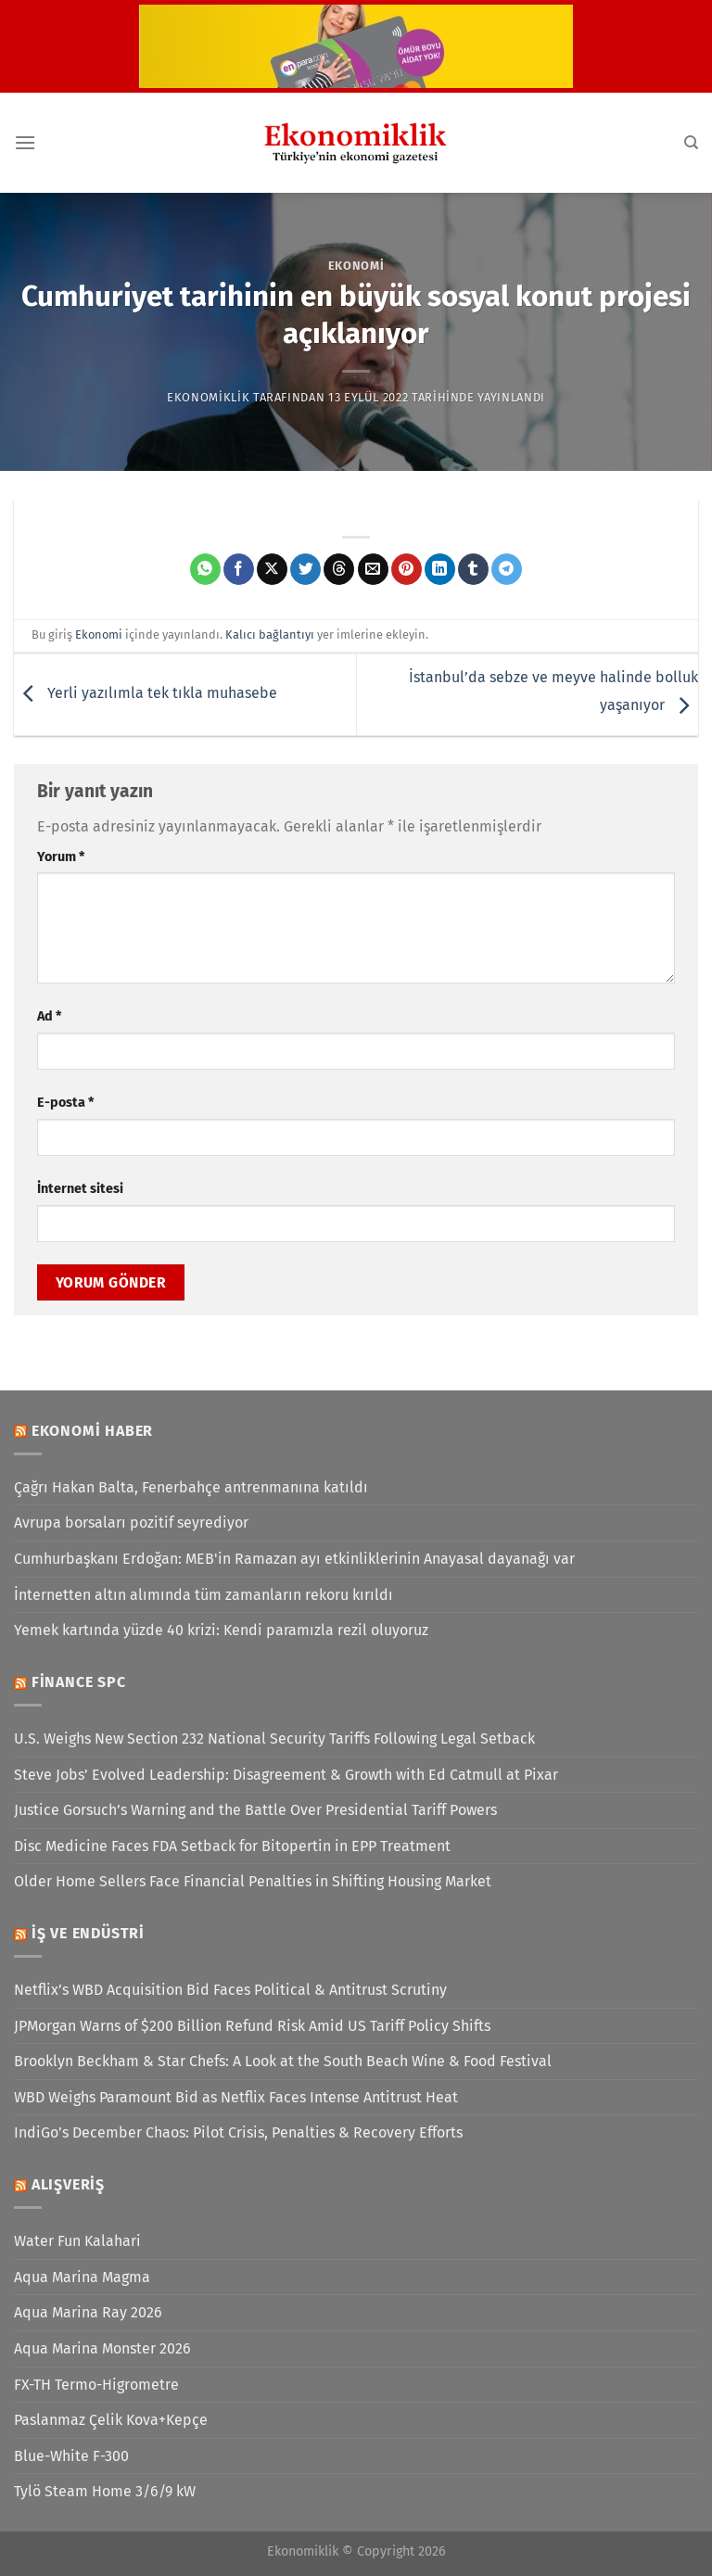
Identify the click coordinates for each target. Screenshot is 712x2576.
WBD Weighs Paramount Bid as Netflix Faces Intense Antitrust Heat (236, 2097)
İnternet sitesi (80, 1189)
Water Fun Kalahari (77, 2241)
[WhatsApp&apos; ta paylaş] (205, 569)
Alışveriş (68, 2184)
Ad (49, 1016)
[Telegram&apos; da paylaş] (506, 569)
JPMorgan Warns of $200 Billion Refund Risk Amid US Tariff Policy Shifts (252, 2026)
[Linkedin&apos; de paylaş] (440, 569)
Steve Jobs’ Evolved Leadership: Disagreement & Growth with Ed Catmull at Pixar (286, 1774)
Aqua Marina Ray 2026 (88, 2312)
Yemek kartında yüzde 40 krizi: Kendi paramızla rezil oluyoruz (221, 1630)
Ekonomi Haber (92, 1431)
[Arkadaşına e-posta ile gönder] (373, 569)
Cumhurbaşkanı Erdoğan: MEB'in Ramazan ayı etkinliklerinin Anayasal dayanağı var (294, 1558)
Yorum (60, 857)
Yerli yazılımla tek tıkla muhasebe (145, 694)
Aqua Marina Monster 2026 (102, 2348)
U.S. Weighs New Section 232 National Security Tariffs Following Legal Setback (274, 1738)
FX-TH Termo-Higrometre (96, 2384)
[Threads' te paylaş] (339, 569)
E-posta (65, 1102)
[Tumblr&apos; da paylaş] (473, 569)
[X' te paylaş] (272, 569)
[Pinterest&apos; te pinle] (406, 569)
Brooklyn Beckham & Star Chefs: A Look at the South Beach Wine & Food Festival (283, 2061)
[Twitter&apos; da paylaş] (305, 569)
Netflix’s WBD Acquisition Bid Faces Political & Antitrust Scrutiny (230, 1990)
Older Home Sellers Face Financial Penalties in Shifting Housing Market (252, 1881)
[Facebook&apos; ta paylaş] (238, 569)
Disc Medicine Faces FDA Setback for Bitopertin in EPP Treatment (232, 1846)
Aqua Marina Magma (82, 2277)
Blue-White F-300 (71, 2456)
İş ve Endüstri (88, 1933)
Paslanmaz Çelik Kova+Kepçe (111, 2420)
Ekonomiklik (208, 397)
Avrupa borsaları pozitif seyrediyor (131, 1522)
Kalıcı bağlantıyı (269, 634)
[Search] (691, 142)
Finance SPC (79, 1682)
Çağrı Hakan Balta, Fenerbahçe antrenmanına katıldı (191, 1487)
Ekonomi (356, 266)
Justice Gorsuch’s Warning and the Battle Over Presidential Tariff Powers (255, 1810)
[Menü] (25, 142)
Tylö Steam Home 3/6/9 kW (105, 2491)
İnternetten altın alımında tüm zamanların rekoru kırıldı (203, 1595)
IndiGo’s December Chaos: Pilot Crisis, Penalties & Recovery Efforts (238, 2132)
